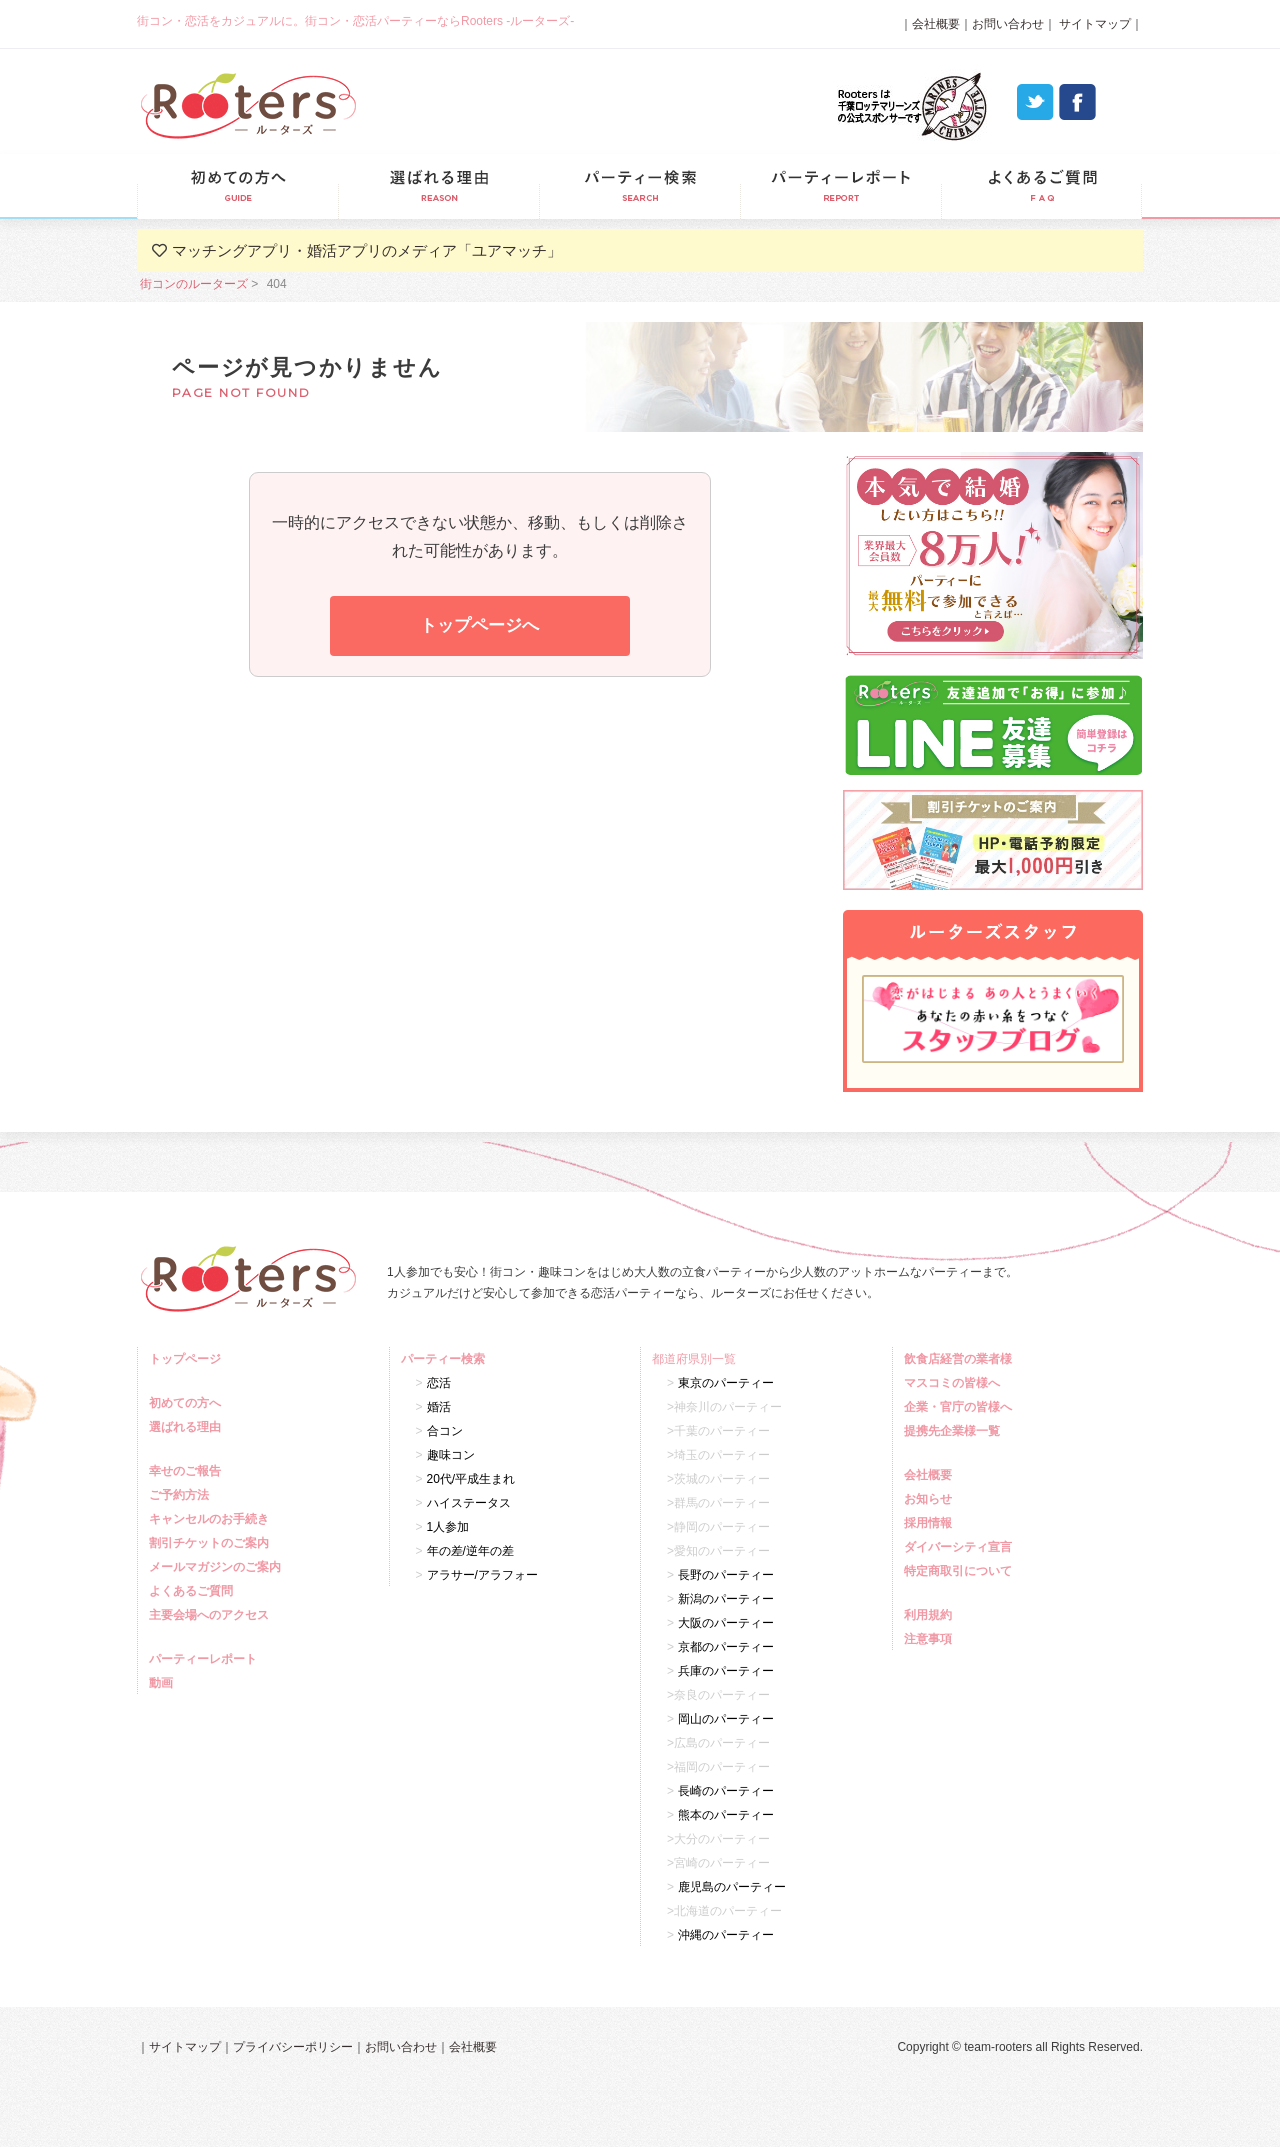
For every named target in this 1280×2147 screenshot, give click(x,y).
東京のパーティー (726, 1383)
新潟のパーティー (726, 1599)
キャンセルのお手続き (211, 1519)
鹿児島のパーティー (732, 1887)
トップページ (187, 1359)
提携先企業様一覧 (954, 1431)
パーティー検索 (639, 186)
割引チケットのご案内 (211, 1543)
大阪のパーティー (726, 1623)
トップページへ (479, 625)
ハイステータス (469, 1503)
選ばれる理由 (438, 186)
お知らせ (930, 1499)
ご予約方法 (181, 1495)
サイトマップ (1093, 24)
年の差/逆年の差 (470, 1551)
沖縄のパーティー (726, 1935)
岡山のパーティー (726, 1719)
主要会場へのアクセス (211, 1615)
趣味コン (451, 1455)
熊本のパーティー (726, 1815)
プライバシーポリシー (293, 2047)
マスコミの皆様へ (954, 1383)
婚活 (439, 1407)
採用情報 (930, 1523)
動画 (163, 1683)
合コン (445, 1431)
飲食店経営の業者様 (960, 1359)
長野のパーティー (726, 1575)
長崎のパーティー (726, 1791)
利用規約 (930, 1615)
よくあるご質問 (1041, 186)
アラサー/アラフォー (482, 1575)
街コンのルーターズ (194, 284)
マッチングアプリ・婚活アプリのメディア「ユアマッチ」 (367, 250)
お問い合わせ (1008, 24)
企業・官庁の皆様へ (960, 1407)
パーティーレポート (840, 186)
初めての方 (237, 186)
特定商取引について (960, 1571)
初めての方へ (187, 1403)
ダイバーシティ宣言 (960, 1547)
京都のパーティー (726, 1647)
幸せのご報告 (187, 1471)
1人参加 (448, 1527)
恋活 (439, 1383)
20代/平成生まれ (471, 1479)
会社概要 (936, 24)
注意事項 (930, 1639)
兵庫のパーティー (726, 1671)
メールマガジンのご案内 (217, 1567)
